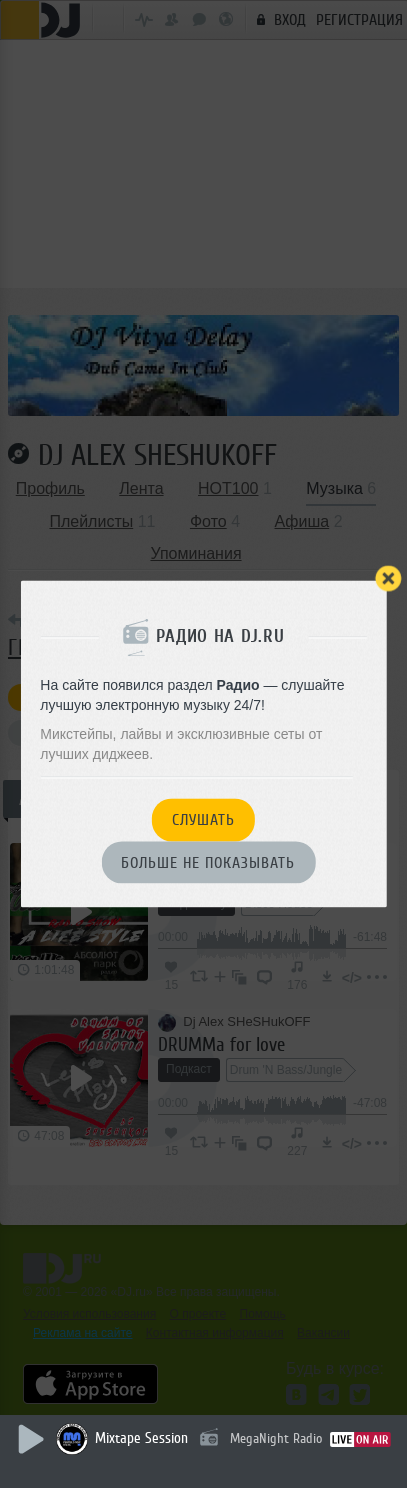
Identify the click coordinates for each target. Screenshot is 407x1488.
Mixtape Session (141, 1438)
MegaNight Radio (276, 1438)
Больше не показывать (208, 863)
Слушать (203, 821)
